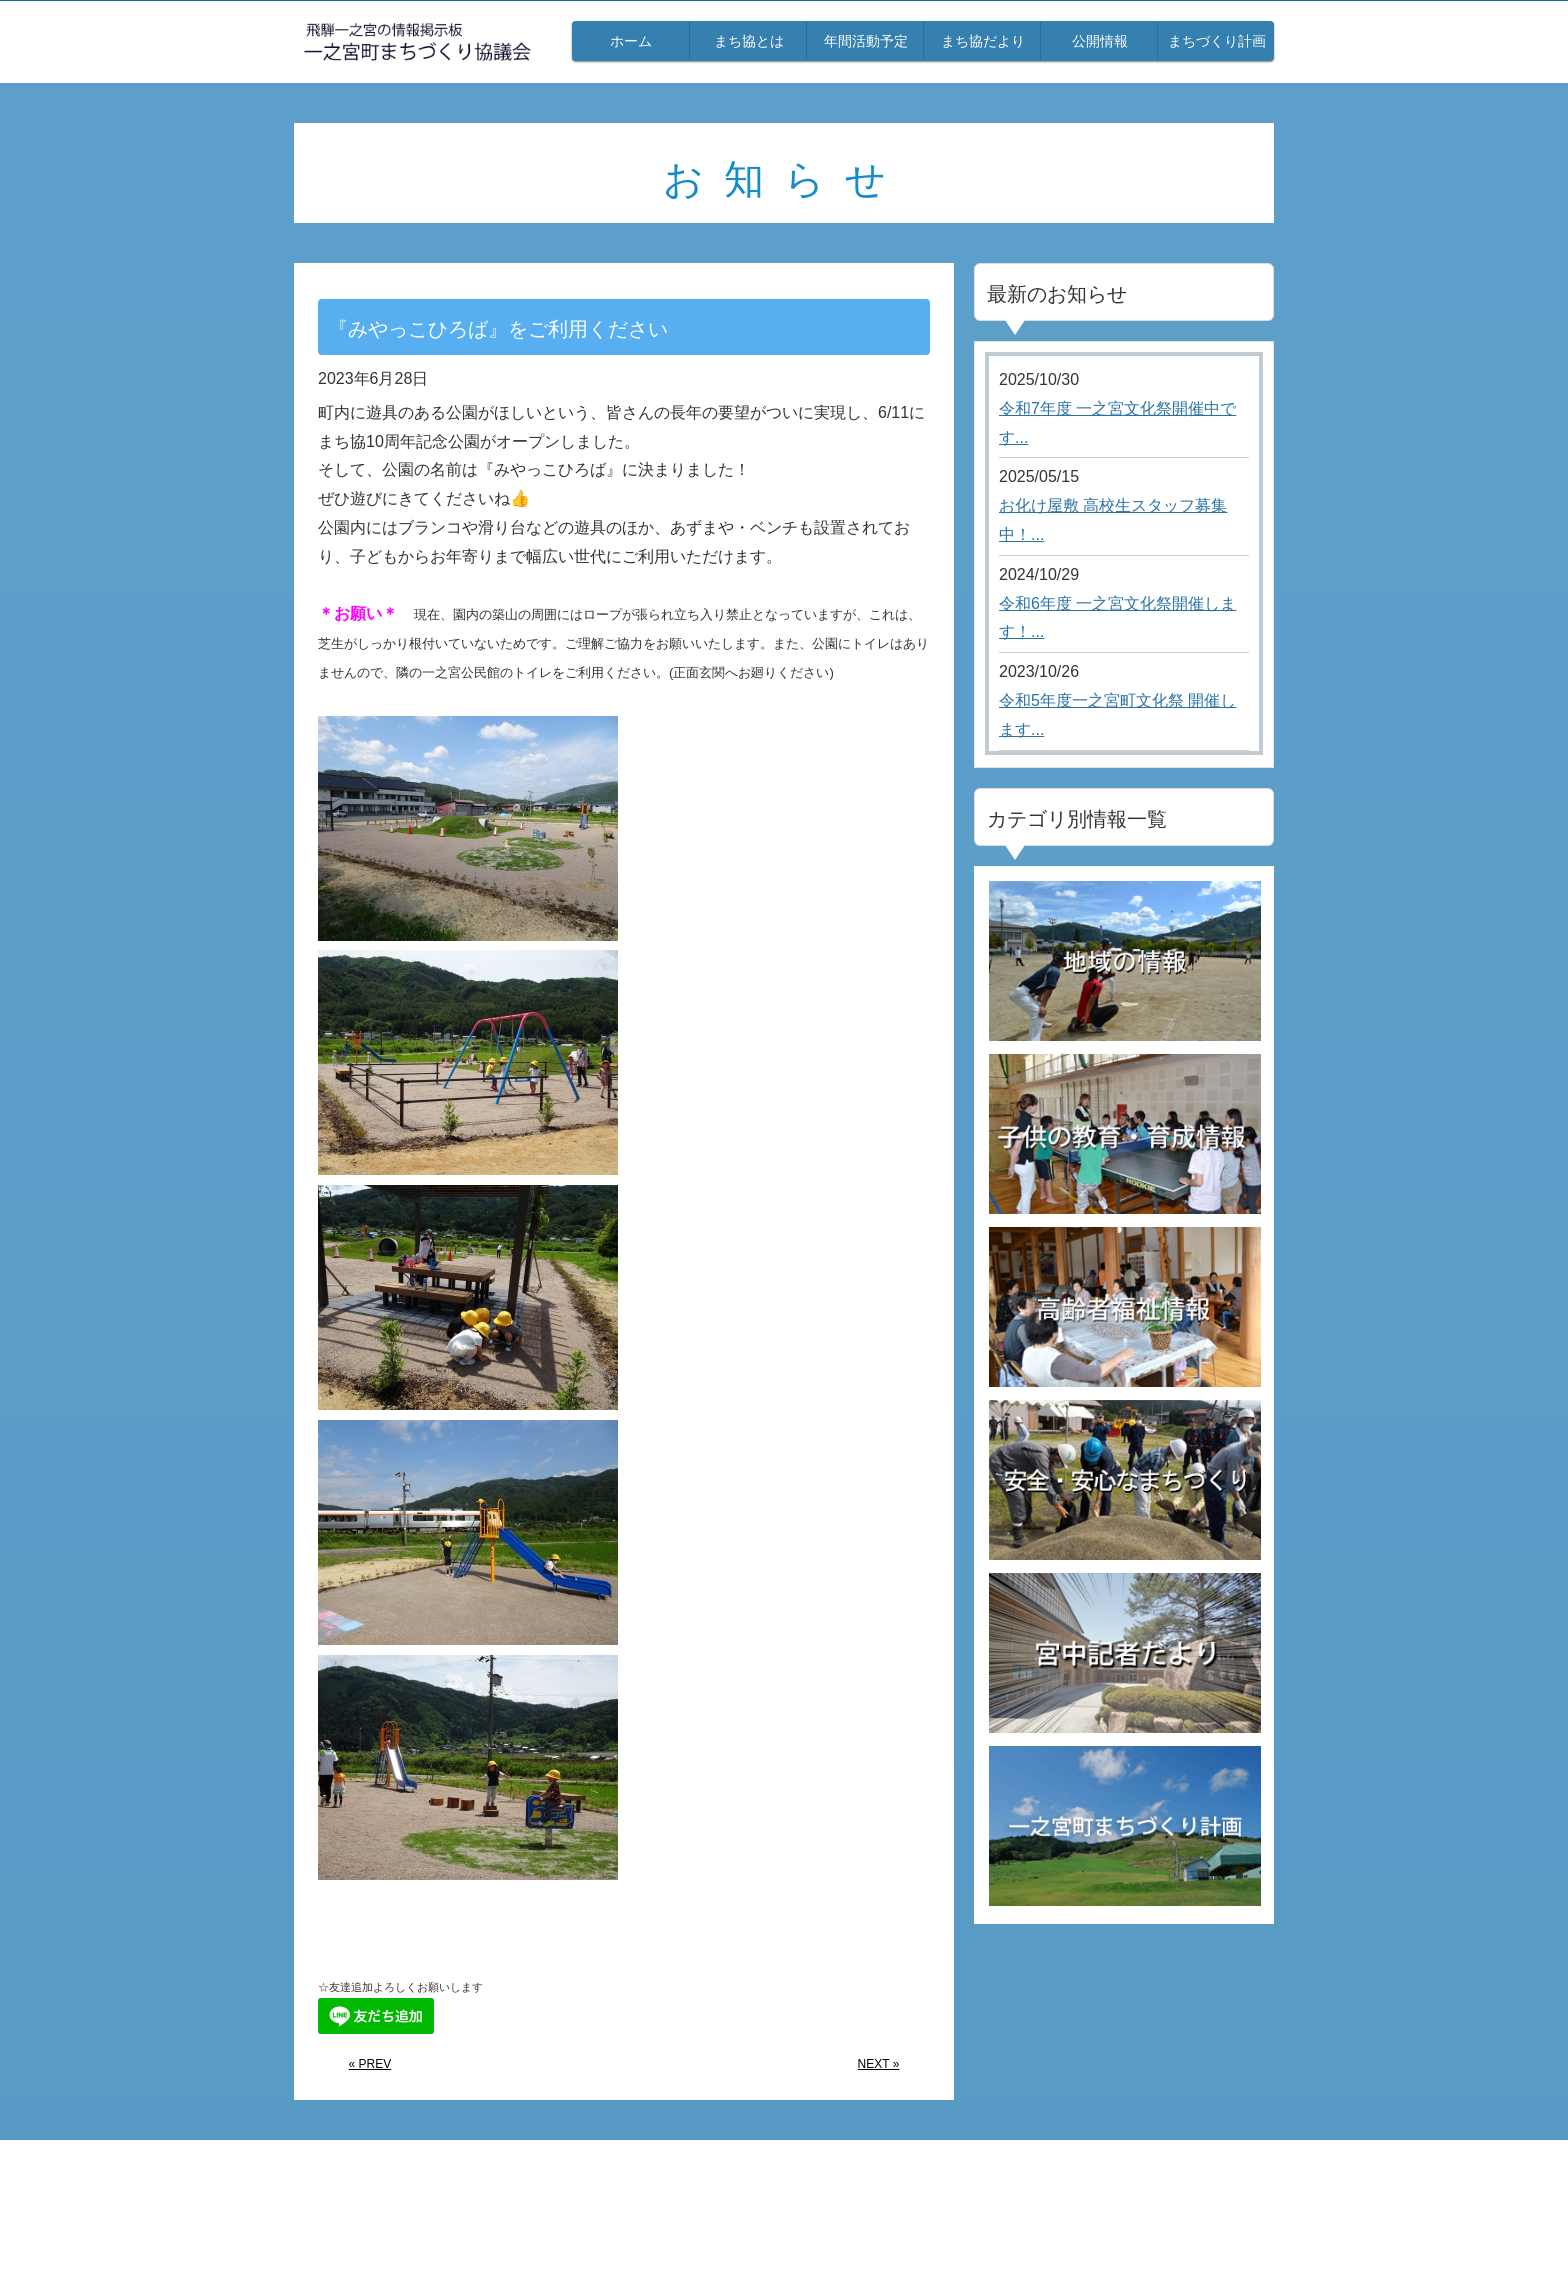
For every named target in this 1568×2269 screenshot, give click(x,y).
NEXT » (879, 2064)
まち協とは (749, 41)
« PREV (370, 2064)
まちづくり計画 (1217, 41)
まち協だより (983, 41)
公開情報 (1100, 41)
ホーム (631, 41)
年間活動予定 (866, 41)
